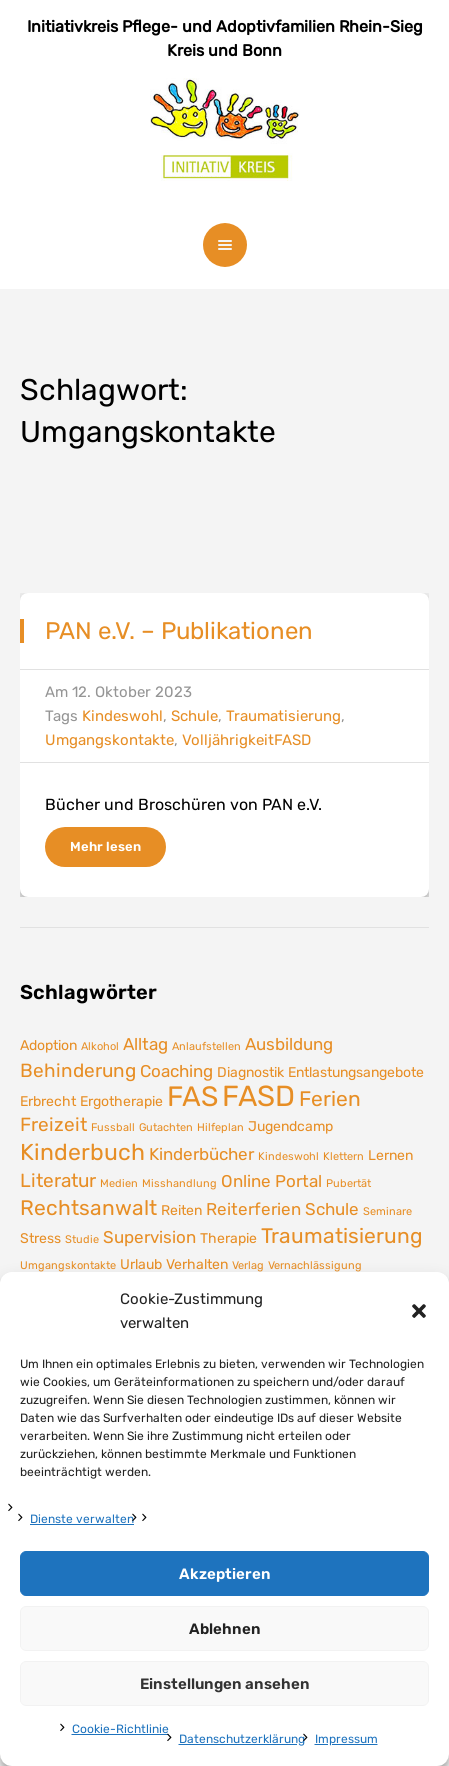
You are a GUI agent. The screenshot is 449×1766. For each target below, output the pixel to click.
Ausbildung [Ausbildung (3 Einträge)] (289, 1044)
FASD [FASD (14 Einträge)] (258, 1096)
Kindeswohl (122, 716)
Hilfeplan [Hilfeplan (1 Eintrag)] (220, 1127)
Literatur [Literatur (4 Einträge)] (58, 1180)
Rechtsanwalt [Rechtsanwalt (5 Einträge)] (88, 1208)
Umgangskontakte (109, 740)
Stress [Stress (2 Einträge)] (40, 1238)
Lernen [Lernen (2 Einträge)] (390, 1155)
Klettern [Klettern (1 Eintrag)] (343, 1156)
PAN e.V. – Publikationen (179, 631)
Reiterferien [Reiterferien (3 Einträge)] (253, 1209)
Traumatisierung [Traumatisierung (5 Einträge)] (342, 1236)
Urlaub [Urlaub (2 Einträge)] (141, 1264)
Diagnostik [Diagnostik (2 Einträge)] (250, 1072)
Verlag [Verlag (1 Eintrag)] (248, 1265)
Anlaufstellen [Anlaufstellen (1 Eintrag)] (206, 1046)
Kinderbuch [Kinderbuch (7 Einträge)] (82, 1152)
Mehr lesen (105, 846)
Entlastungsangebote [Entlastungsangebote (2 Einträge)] (356, 1072)
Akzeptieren (225, 1574)
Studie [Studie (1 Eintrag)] (82, 1239)
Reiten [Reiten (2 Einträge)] (181, 1210)
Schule (194, 716)
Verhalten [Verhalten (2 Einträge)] (197, 1264)
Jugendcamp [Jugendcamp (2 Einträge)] (290, 1126)
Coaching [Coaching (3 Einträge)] (176, 1071)
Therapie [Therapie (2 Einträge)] (228, 1238)
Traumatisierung (283, 716)
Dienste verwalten (82, 1519)
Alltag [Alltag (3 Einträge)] (145, 1044)
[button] (419, 1311)
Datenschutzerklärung (242, 1739)
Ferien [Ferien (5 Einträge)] (330, 1099)
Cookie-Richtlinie (120, 1729)
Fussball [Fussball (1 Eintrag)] (113, 1127)
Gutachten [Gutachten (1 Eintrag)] (166, 1127)
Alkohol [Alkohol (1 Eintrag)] (100, 1046)
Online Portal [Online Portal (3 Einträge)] (271, 1181)
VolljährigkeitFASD (246, 740)
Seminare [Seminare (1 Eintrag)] (387, 1211)
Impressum (346, 1739)
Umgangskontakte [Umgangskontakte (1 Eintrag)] (68, 1265)
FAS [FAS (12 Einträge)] (192, 1096)
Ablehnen (225, 1629)
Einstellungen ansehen (225, 1684)
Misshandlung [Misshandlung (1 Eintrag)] (179, 1183)
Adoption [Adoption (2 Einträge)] (48, 1045)
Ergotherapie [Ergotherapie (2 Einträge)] (121, 1101)
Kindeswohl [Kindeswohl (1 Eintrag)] (288, 1156)
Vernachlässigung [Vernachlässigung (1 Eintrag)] (315, 1265)
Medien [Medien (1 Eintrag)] (119, 1183)
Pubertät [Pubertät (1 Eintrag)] (348, 1183)
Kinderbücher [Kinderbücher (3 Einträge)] (201, 1154)
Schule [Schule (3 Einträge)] (332, 1209)
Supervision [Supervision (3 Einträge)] (149, 1237)
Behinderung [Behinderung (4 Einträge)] (78, 1070)
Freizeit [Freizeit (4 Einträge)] (53, 1124)
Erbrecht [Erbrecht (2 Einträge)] (48, 1101)
